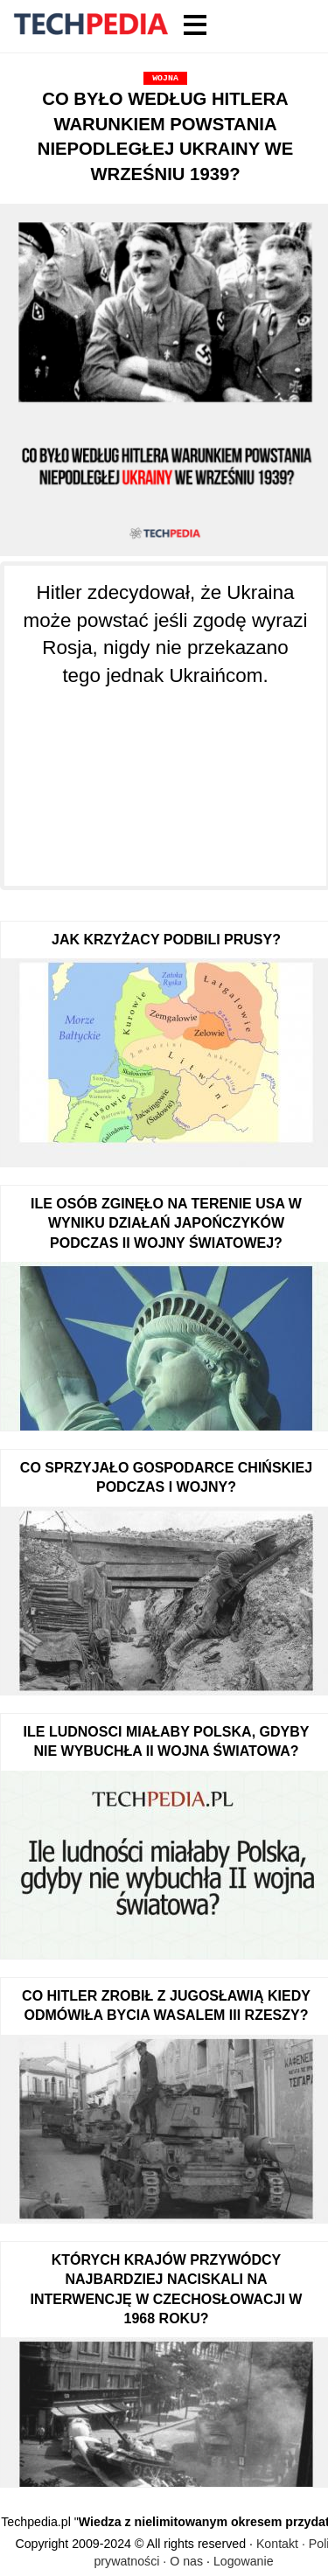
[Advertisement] (165, 776)
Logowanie (243, 2561)
